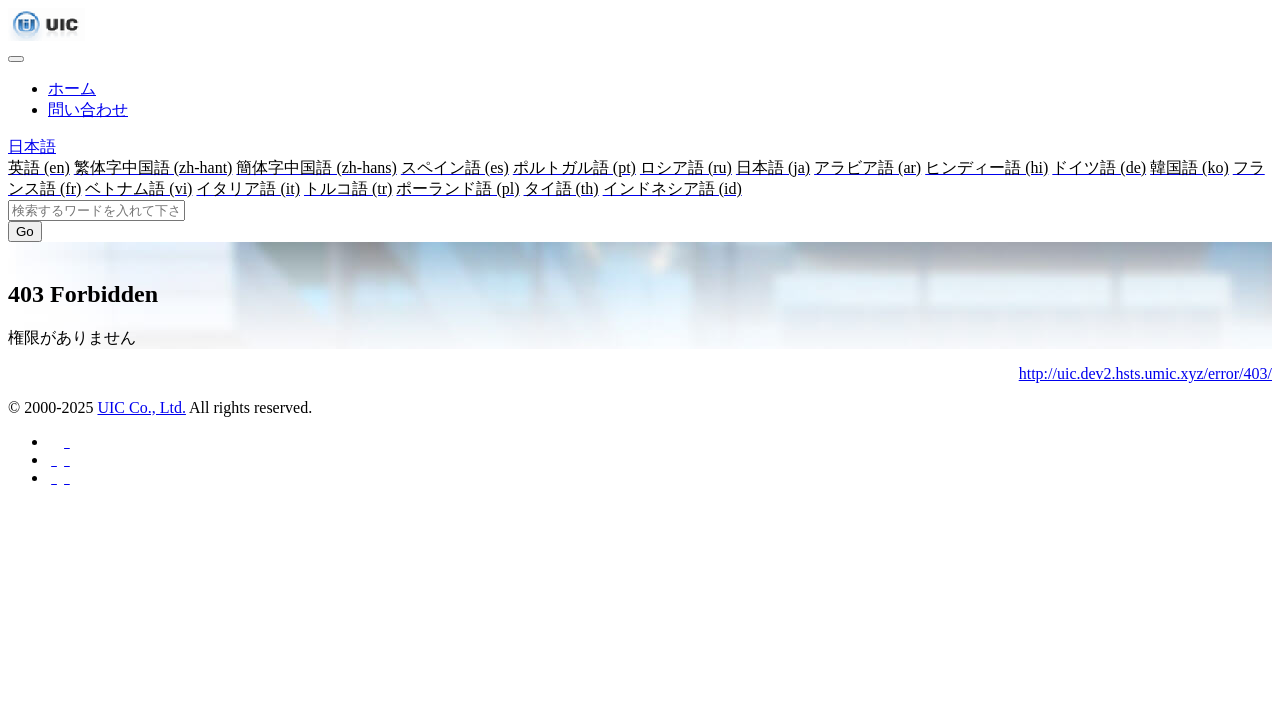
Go (25, 231)
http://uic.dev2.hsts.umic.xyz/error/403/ (1145, 373)
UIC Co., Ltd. (141, 407)
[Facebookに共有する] (65, 441)
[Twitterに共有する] (65, 459)
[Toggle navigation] (16, 59)
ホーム (72, 88)
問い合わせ (88, 109)
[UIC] (46, 35)
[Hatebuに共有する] (65, 477)
